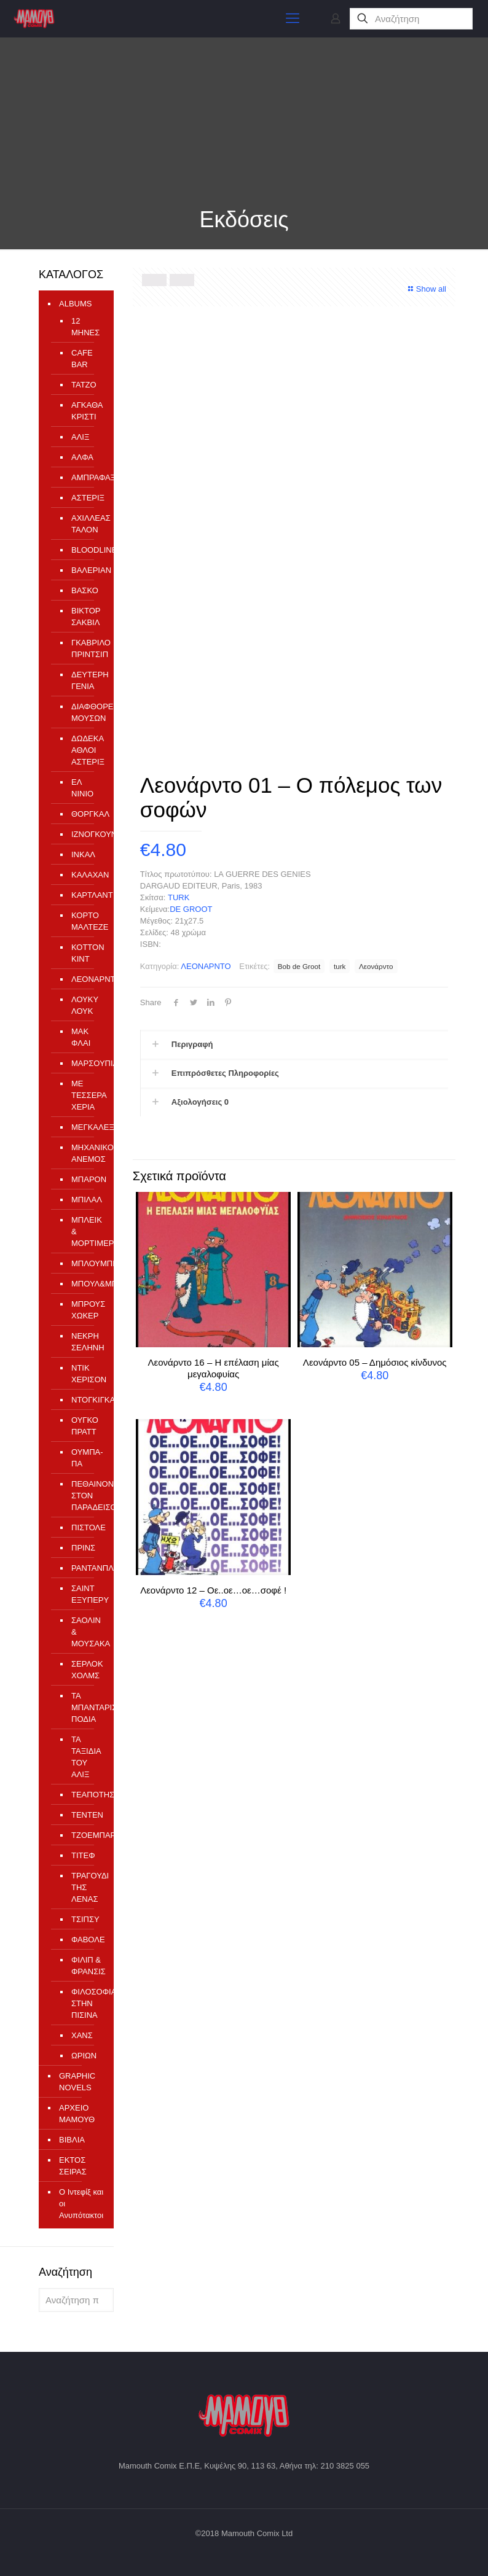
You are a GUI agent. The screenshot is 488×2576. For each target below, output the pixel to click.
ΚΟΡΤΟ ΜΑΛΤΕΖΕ (86, 921)
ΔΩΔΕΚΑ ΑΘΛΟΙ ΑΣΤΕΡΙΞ (86, 750)
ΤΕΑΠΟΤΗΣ (86, 1794)
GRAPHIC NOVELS (77, 2081)
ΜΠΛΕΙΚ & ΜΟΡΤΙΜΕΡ (86, 1231)
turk (339, 966)
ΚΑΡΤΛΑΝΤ (86, 895)
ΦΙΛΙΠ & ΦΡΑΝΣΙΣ (86, 1965)
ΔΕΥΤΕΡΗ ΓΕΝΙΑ (86, 680)
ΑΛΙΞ (80, 437)
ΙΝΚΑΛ (83, 854)
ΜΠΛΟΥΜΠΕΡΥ (86, 1263)
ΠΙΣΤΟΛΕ (86, 1527)
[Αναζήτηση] (411, 18)
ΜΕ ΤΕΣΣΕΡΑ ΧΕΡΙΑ (86, 1095)
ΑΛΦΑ (82, 457)
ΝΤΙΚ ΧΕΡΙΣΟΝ (86, 1373)
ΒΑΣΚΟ (84, 590)
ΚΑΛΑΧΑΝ (86, 874)
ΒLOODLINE (86, 550)
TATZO (83, 384)
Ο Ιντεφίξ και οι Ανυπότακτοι (81, 2203)
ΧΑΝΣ (82, 2035)
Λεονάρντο (376, 966)
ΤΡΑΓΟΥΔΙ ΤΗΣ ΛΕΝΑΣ (86, 1887)
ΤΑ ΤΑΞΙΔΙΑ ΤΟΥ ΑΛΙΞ (86, 1757)
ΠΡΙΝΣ (83, 1547)
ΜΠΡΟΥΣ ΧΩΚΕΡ (86, 1309)
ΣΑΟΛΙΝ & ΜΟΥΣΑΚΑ (86, 1632)
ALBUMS (75, 303)
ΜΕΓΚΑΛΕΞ (86, 1127)
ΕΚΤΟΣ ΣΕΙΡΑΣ (73, 2165)
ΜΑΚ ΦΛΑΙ (80, 1037)
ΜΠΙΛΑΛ (86, 1199)
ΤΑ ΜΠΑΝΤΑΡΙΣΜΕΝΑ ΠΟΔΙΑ (86, 1707)
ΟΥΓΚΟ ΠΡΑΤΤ (84, 1425)
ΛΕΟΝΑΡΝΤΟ (205, 966)
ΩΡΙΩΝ (83, 2055)
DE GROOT (191, 909)
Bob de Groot (299, 966)
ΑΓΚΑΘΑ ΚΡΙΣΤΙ (86, 410)
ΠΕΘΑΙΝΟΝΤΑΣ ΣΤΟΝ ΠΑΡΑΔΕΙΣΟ (86, 1495)
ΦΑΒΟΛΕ (86, 1939)
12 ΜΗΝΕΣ (85, 326)
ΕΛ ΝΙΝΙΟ (82, 787)
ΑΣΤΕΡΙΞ (86, 497)
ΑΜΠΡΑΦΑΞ (86, 477)
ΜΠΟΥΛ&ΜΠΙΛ (86, 1283)
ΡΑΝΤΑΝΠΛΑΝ (86, 1568)
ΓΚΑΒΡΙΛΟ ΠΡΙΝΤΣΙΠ (86, 648)
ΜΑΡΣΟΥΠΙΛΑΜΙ (86, 1063)
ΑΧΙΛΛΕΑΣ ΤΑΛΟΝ (86, 523)
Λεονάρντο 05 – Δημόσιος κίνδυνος (375, 1362)
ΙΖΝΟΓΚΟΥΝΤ (86, 834)
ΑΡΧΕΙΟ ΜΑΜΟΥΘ (77, 2113)
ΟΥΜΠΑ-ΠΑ (86, 1457)
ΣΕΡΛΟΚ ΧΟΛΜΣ (86, 1669)
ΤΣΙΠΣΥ (85, 1919)
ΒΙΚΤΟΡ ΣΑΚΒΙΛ (85, 616)
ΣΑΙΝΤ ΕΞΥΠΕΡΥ (86, 1594)
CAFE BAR (82, 358)
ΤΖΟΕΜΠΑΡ (86, 1835)
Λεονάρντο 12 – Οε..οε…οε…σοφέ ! (213, 1590)
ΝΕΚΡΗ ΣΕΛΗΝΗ (86, 1341)
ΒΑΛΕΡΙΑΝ (86, 570)
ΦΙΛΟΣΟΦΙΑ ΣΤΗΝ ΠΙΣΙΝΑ (86, 2003)
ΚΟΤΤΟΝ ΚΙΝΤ (86, 953)
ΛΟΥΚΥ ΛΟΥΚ (84, 1005)
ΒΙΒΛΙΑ (72, 2139)
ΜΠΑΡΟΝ (86, 1179)
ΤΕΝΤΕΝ (86, 1814)
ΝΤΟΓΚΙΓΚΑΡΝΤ (86, 1399)
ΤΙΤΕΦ (83, 1855)
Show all (425, 289)
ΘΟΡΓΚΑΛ (86, 814)
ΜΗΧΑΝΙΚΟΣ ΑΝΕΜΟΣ (86, 1153)
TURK (178, 897)
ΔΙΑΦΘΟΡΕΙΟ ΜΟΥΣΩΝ (86, 712)
